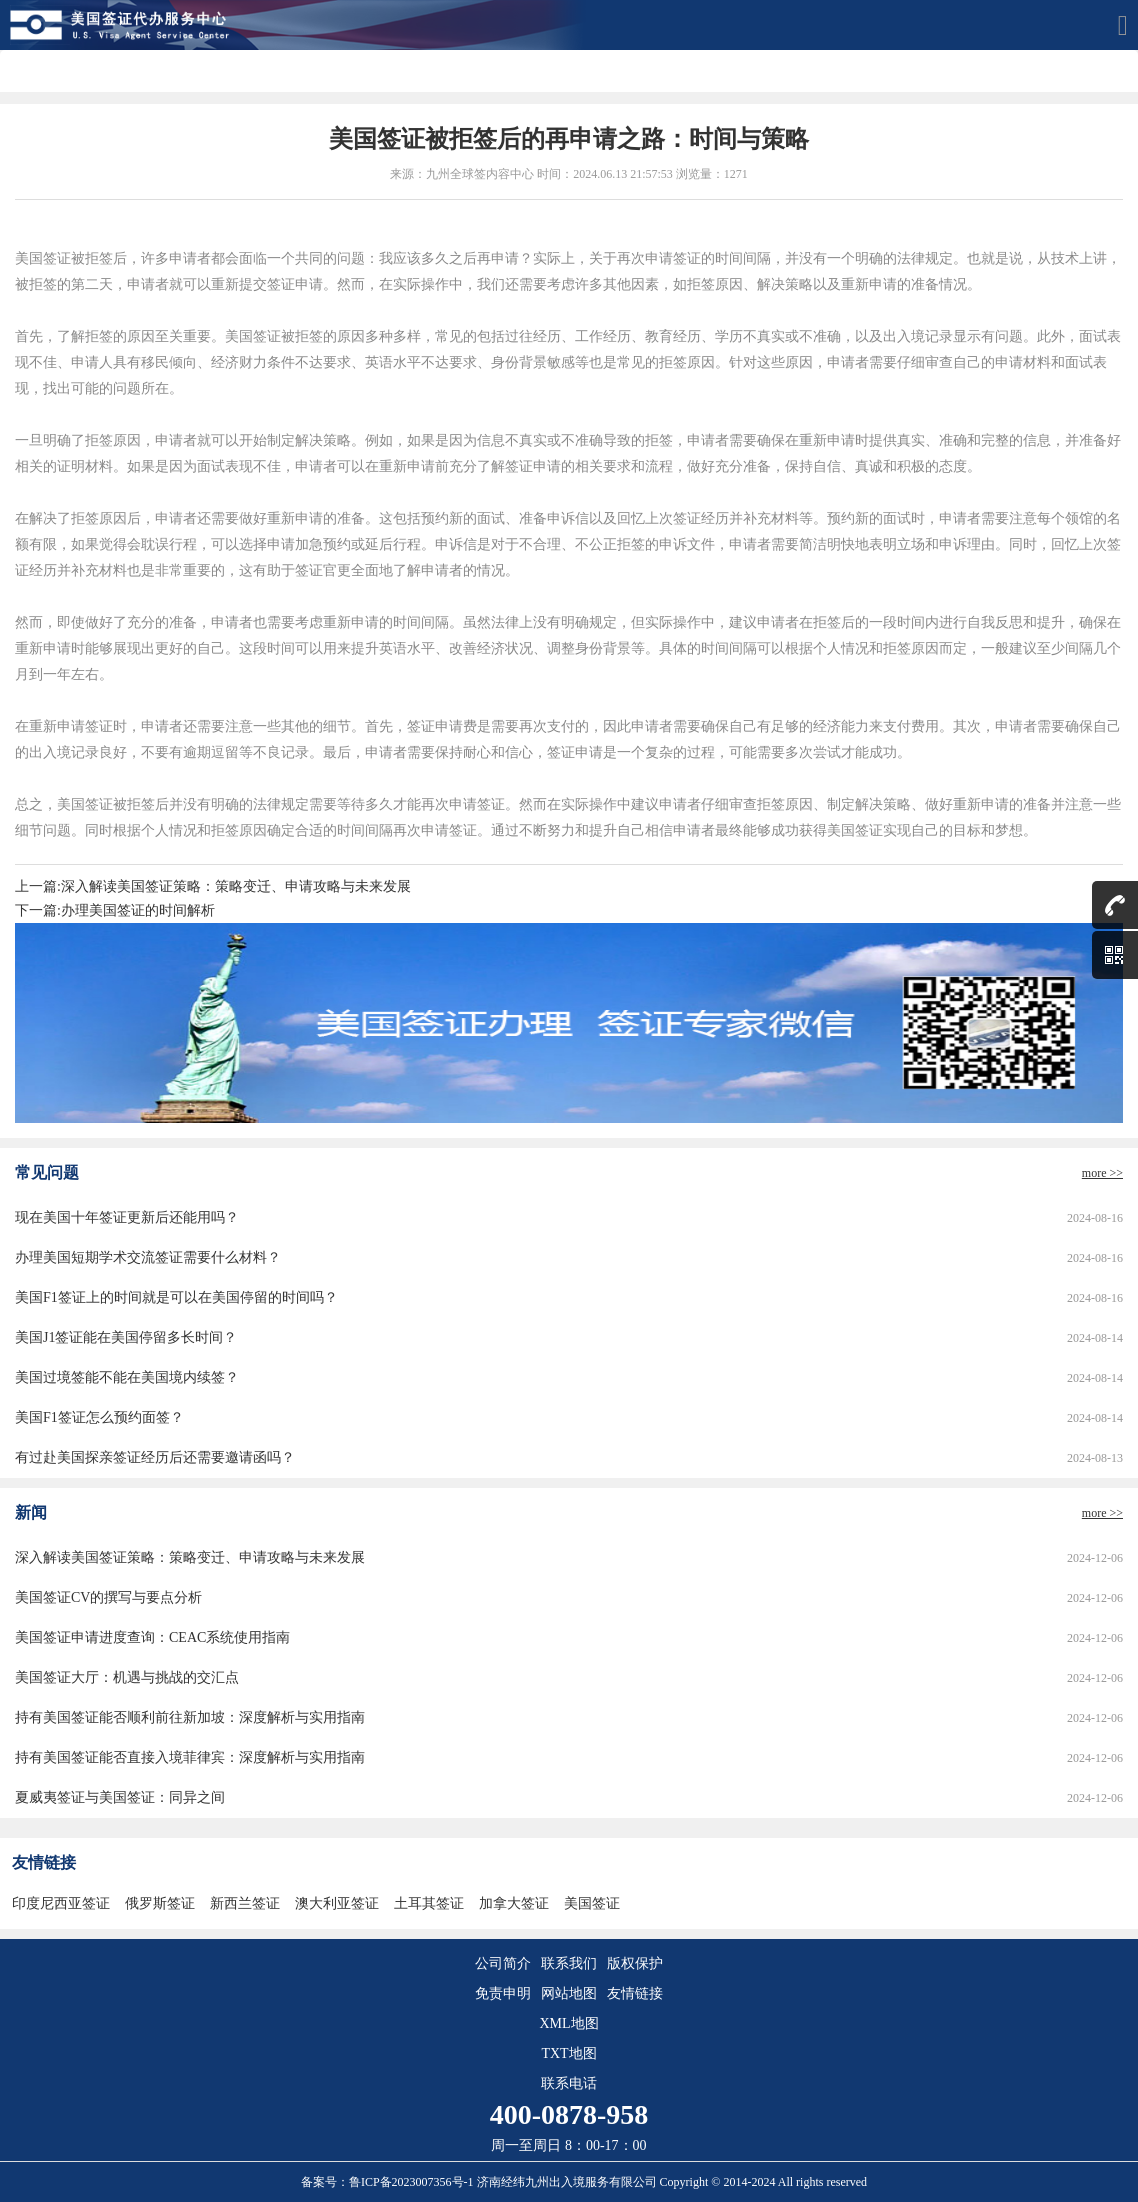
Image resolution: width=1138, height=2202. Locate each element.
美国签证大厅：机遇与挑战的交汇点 (127, 1677)
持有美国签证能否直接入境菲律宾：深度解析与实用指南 (190, 1757)
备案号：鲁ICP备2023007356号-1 (389, 2182)
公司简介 (503, 1963)
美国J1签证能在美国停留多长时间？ (126, 1337)
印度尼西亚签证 (61, 1903)
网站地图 (569, 1993)
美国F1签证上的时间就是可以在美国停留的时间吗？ (176, 1297)
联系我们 (569, 1963)
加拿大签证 (514, 1903)
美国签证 (592, 1903)
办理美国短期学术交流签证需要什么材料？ (148, 1257)
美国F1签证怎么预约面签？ (99, 1417)
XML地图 (568, 2023)
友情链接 (635, 1993)
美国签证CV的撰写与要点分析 (108, 1597)
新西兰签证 (245, 1903)
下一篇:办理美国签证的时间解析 (115, 910)
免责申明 (503, 1993)
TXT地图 (568, 2053)
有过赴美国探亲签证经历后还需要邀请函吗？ (155, 1457)
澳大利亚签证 (337, 1903)
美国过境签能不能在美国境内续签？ (127, 1377)
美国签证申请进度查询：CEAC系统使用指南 (152, 1637)
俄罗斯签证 (160, 1903)
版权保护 (635, 1963)
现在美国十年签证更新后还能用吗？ (127, 1217)
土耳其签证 (429, 1903)
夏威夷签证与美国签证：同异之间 (120, 1797)
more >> (1102, 1173)
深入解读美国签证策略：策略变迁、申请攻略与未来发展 (190, 1557)
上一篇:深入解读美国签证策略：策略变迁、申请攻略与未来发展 (213, 886)
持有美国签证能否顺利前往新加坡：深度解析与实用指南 (190, 1717)
